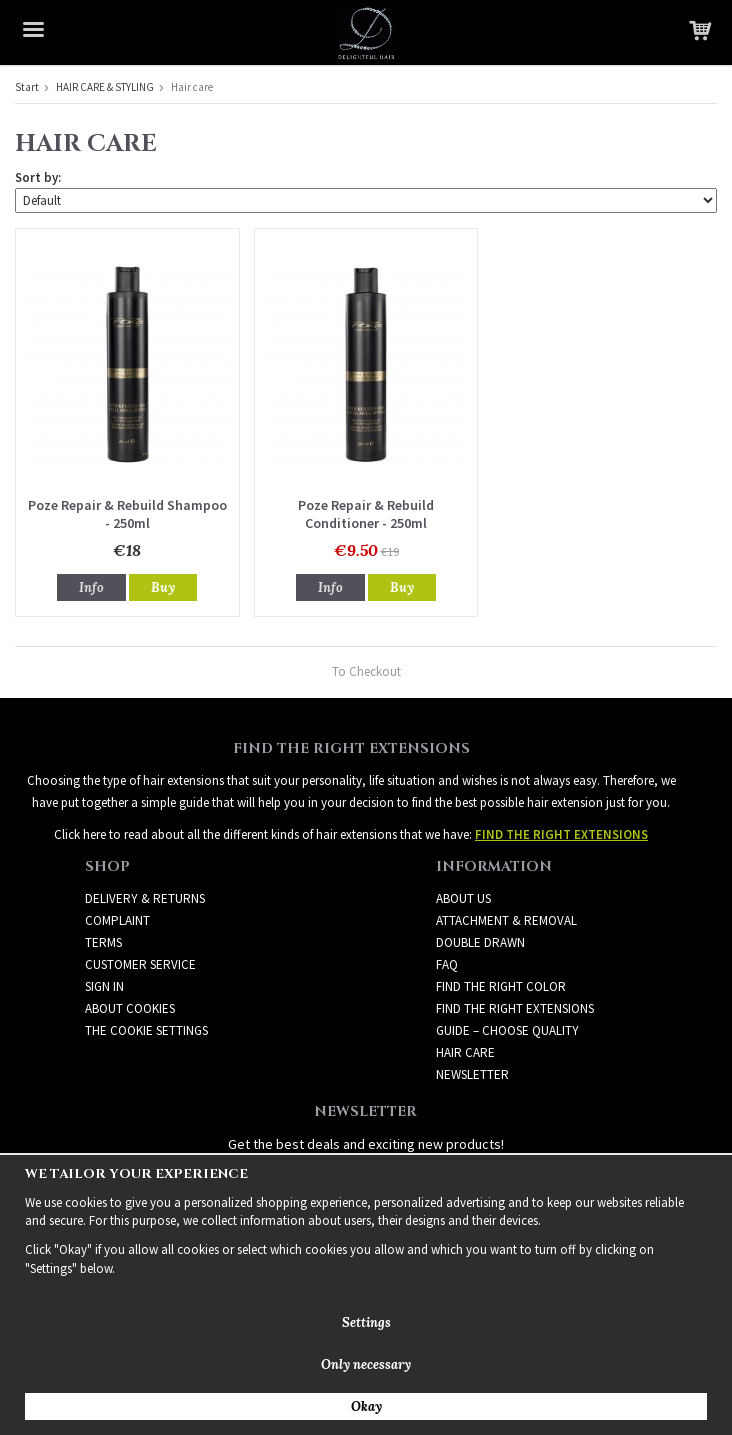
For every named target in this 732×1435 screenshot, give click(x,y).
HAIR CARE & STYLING (105, 87)
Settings (366, 1322)
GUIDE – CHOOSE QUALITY (507, 1030)
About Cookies (130, 1008)
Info (91, 587)
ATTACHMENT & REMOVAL (506, 920)
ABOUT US (463, 898)
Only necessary (366, 1364)
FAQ (447, 964)
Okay (366, 1406)
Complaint (117, 920)
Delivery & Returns (145, 898)
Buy (163, 587)
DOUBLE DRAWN (480, 942)
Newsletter (472, 1074)
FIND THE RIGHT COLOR (501, 986)
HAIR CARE (465, 1052)
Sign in (104, 986)
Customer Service (140, 964)
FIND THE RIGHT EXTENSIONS (515, 1008)
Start (27, 87)
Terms (103, 942)
